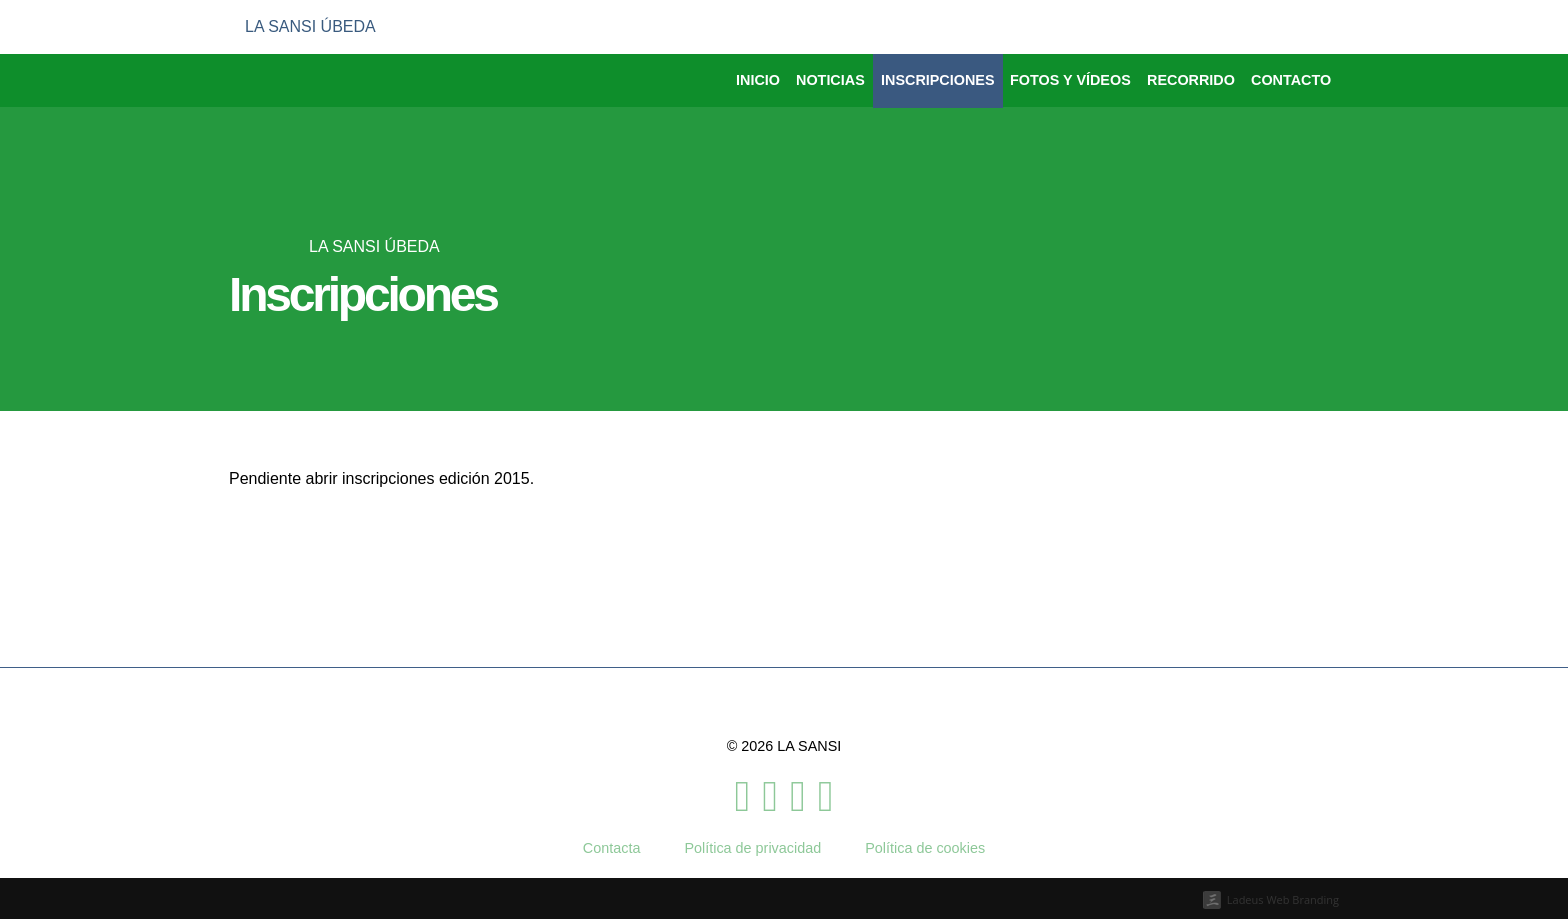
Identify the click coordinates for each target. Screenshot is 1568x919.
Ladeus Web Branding (1283, 899)
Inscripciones (938, 80)
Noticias (830, 80)
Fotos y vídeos (1070, 80)
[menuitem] (1263, 27)
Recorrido (1191, 80)
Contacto (1291, 80)
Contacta (612, 848)
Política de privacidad (752, 848)
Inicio (758, 80)
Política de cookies (925, 848)
